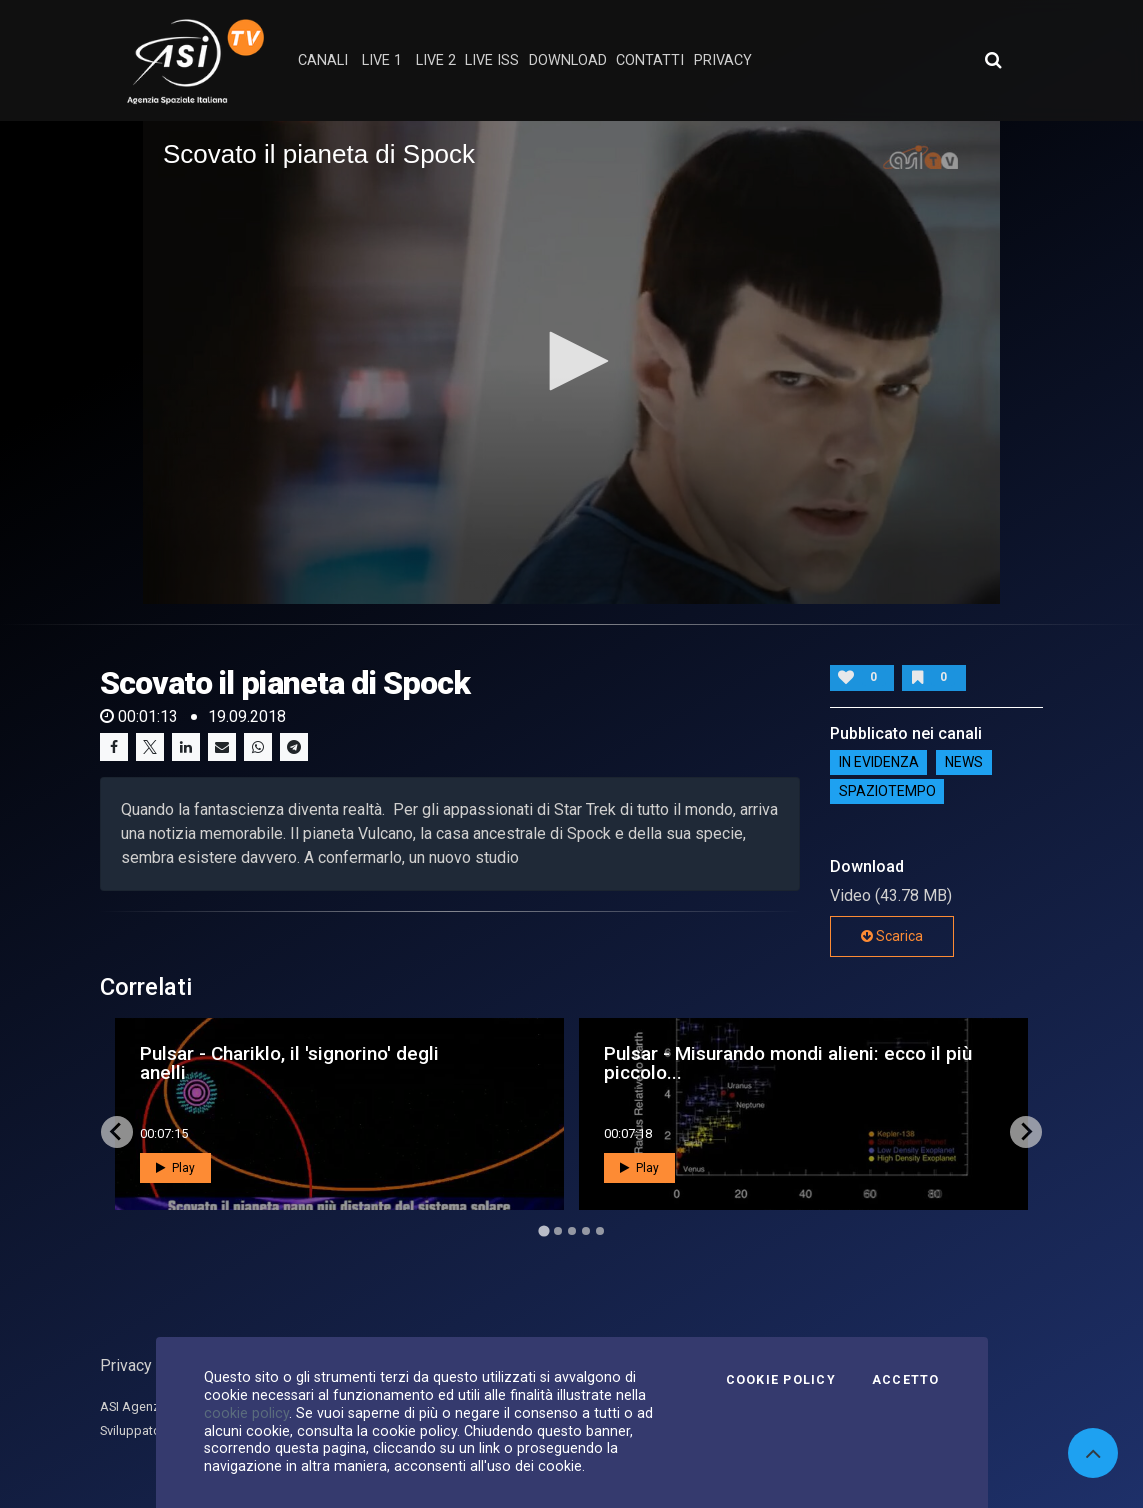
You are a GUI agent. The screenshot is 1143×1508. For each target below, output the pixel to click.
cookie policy (246, 1413)
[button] (572, 361)
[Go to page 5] (600, 1231)
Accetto (906, 1380)
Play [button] (175, 1168)
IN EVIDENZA (879, 763)
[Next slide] (1026, 1132)
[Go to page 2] (558, 1231)
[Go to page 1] (543, 1230)
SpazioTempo (887, 792)
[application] (571, 362)
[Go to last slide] (117, 1132)
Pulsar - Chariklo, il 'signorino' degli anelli (289, 1063)
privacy (723, 60)
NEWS (964, 763)
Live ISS (492, 60)
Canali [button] (323, 60)
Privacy (126, 1365)
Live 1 (382, 60)
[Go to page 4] (586, 1231)
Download (568, 60)
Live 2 (436, 60)
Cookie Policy (781, 1380)
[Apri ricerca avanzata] (993, 60)
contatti (650, 60)
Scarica (892, 936)
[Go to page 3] (572, 1231)
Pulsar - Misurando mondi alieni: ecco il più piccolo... (788, 1063)
